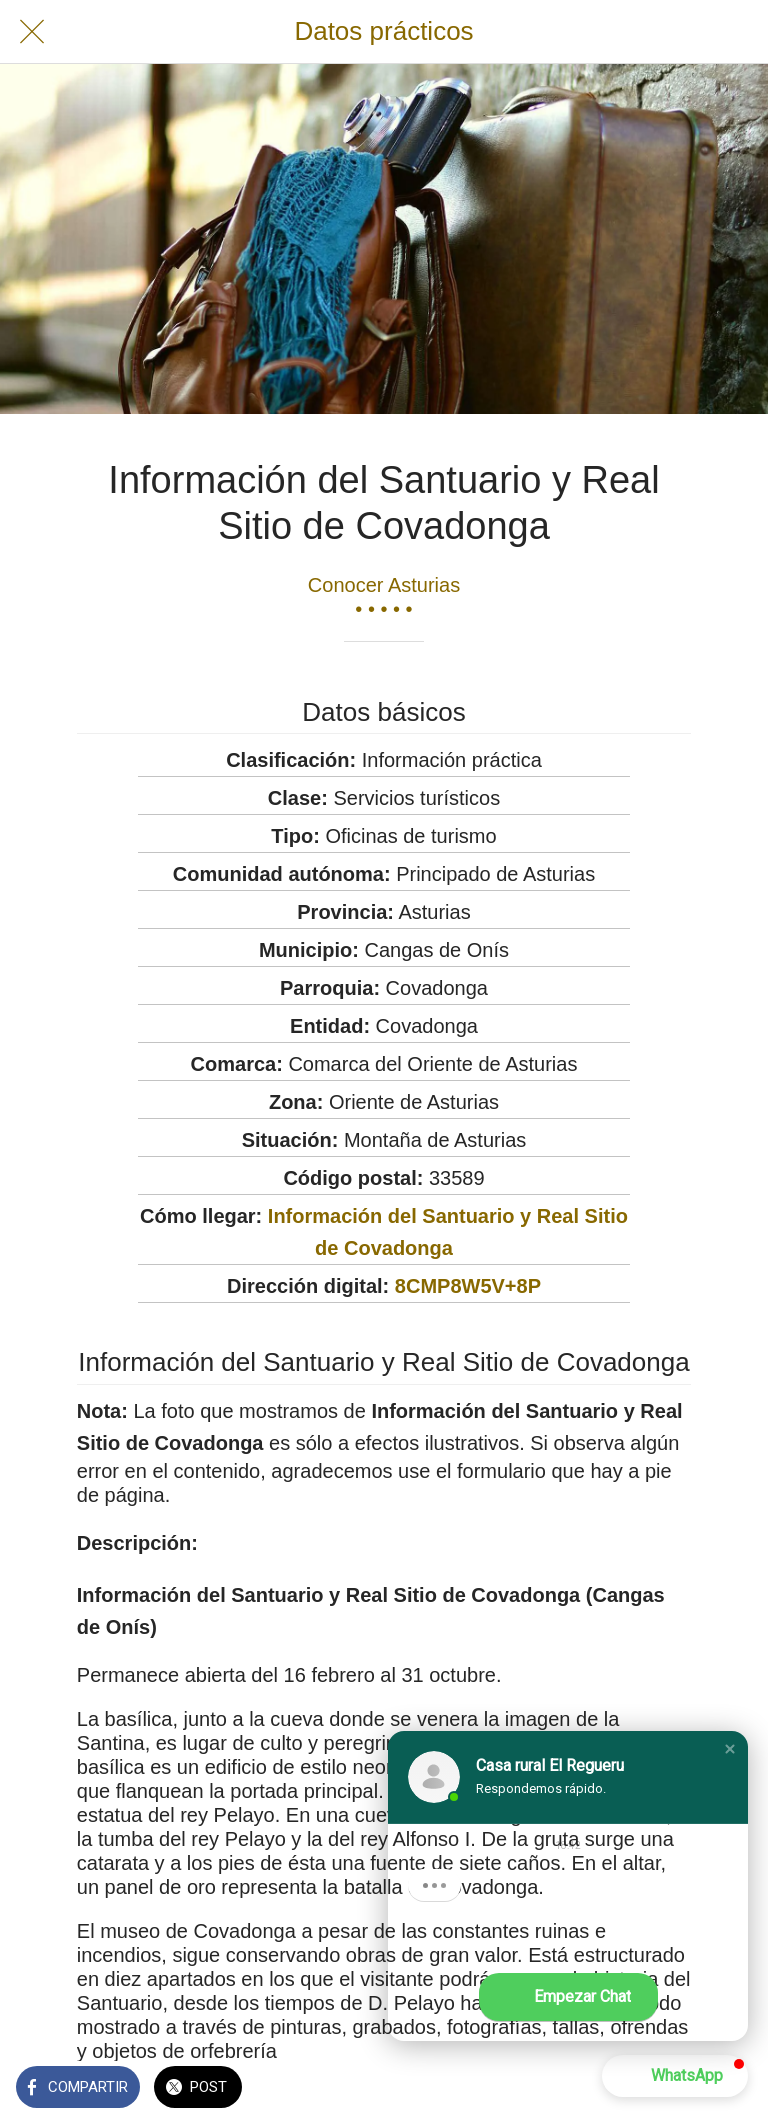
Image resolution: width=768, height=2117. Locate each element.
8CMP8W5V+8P (468, 1286)
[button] (730, 1749)
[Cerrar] (32, 32)
